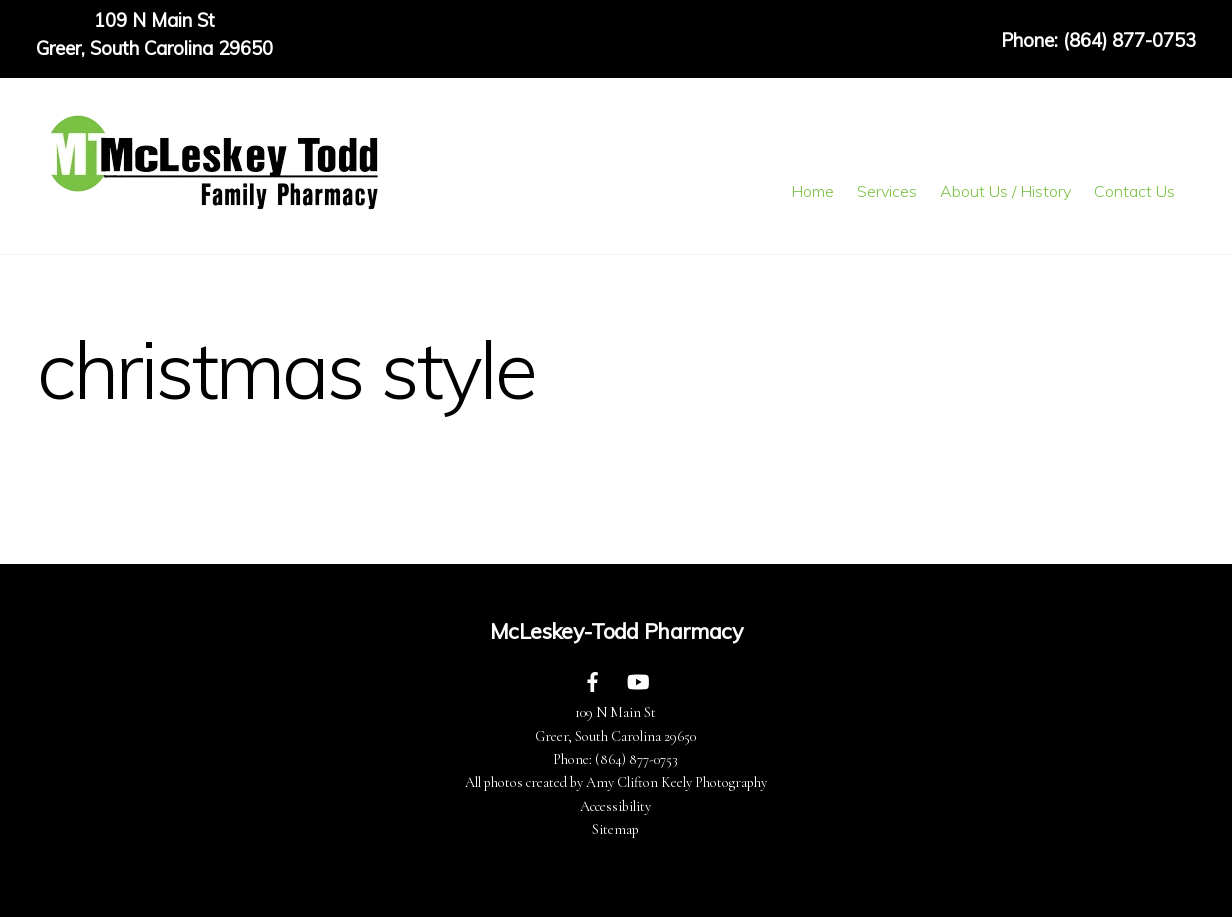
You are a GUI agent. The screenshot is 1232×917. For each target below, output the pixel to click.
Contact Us (1134, 191)
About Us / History (1005, 191)
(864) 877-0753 (636, 759)
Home (812, 191)
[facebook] (593, 680)
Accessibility (615, 806)
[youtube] (638, 680)
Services (887, 191)
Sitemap (615, 829)
